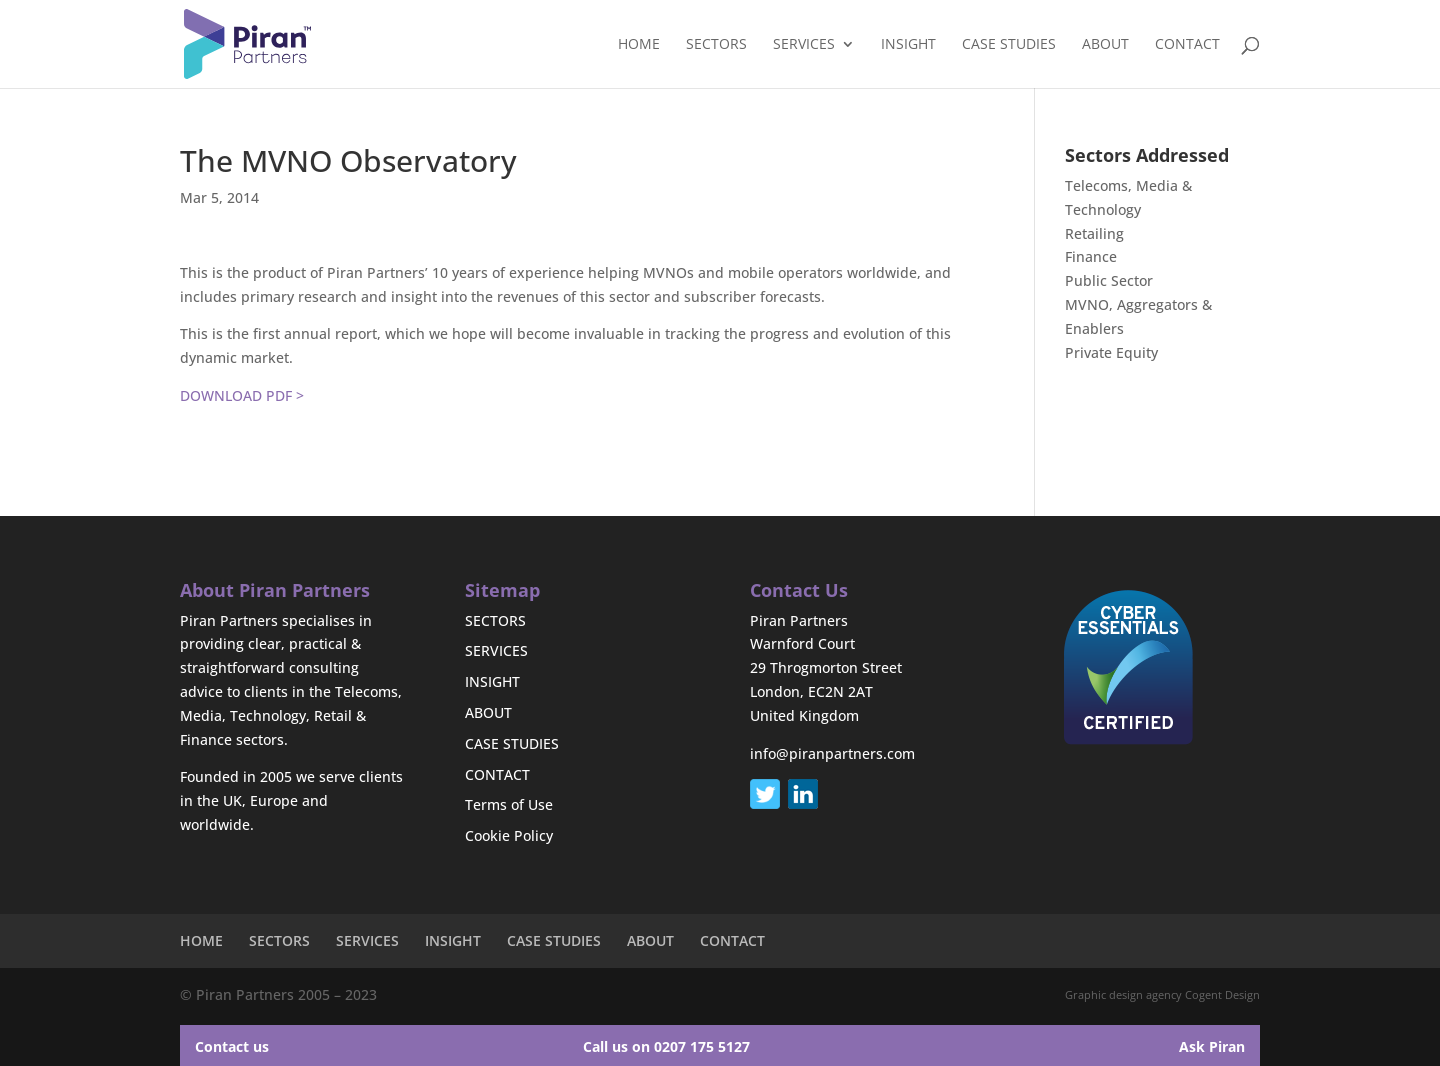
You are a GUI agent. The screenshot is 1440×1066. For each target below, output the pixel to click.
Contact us (232, 1046)
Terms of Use (509, 804)
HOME (639, 45)
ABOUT (1105, 45)
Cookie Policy (509, 835)
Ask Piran (1212, 1046)
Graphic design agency (1123, 994)
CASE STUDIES (1009, 45)
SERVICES (804, 45)
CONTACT (1187, 45)
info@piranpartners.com (832, 753)
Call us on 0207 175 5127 (666, 1046)
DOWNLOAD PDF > (242, 395)
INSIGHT (908, 45)
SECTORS (716, 45)
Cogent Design (1222, 994)
